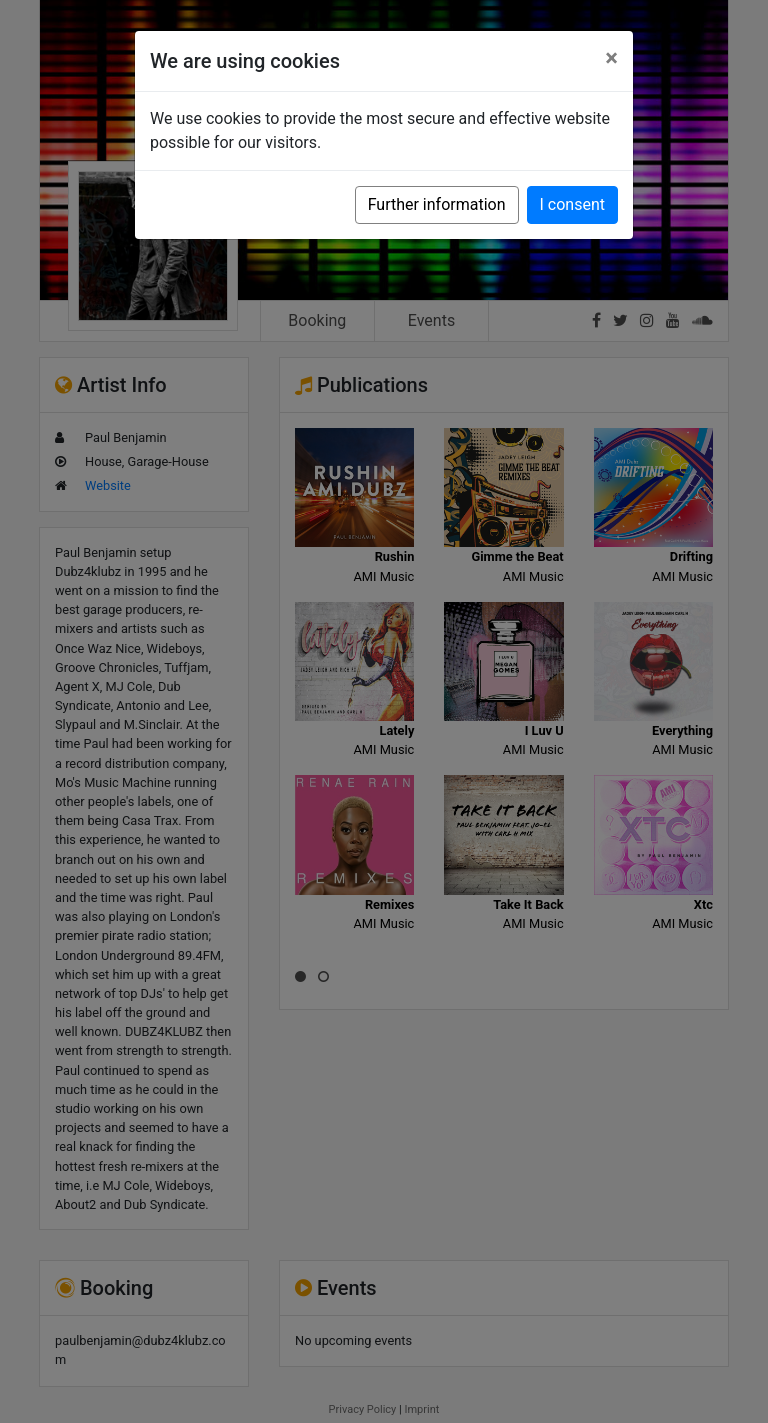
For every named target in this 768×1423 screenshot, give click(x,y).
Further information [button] (437, 204)
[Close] (611, 58)
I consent (572, 204)
